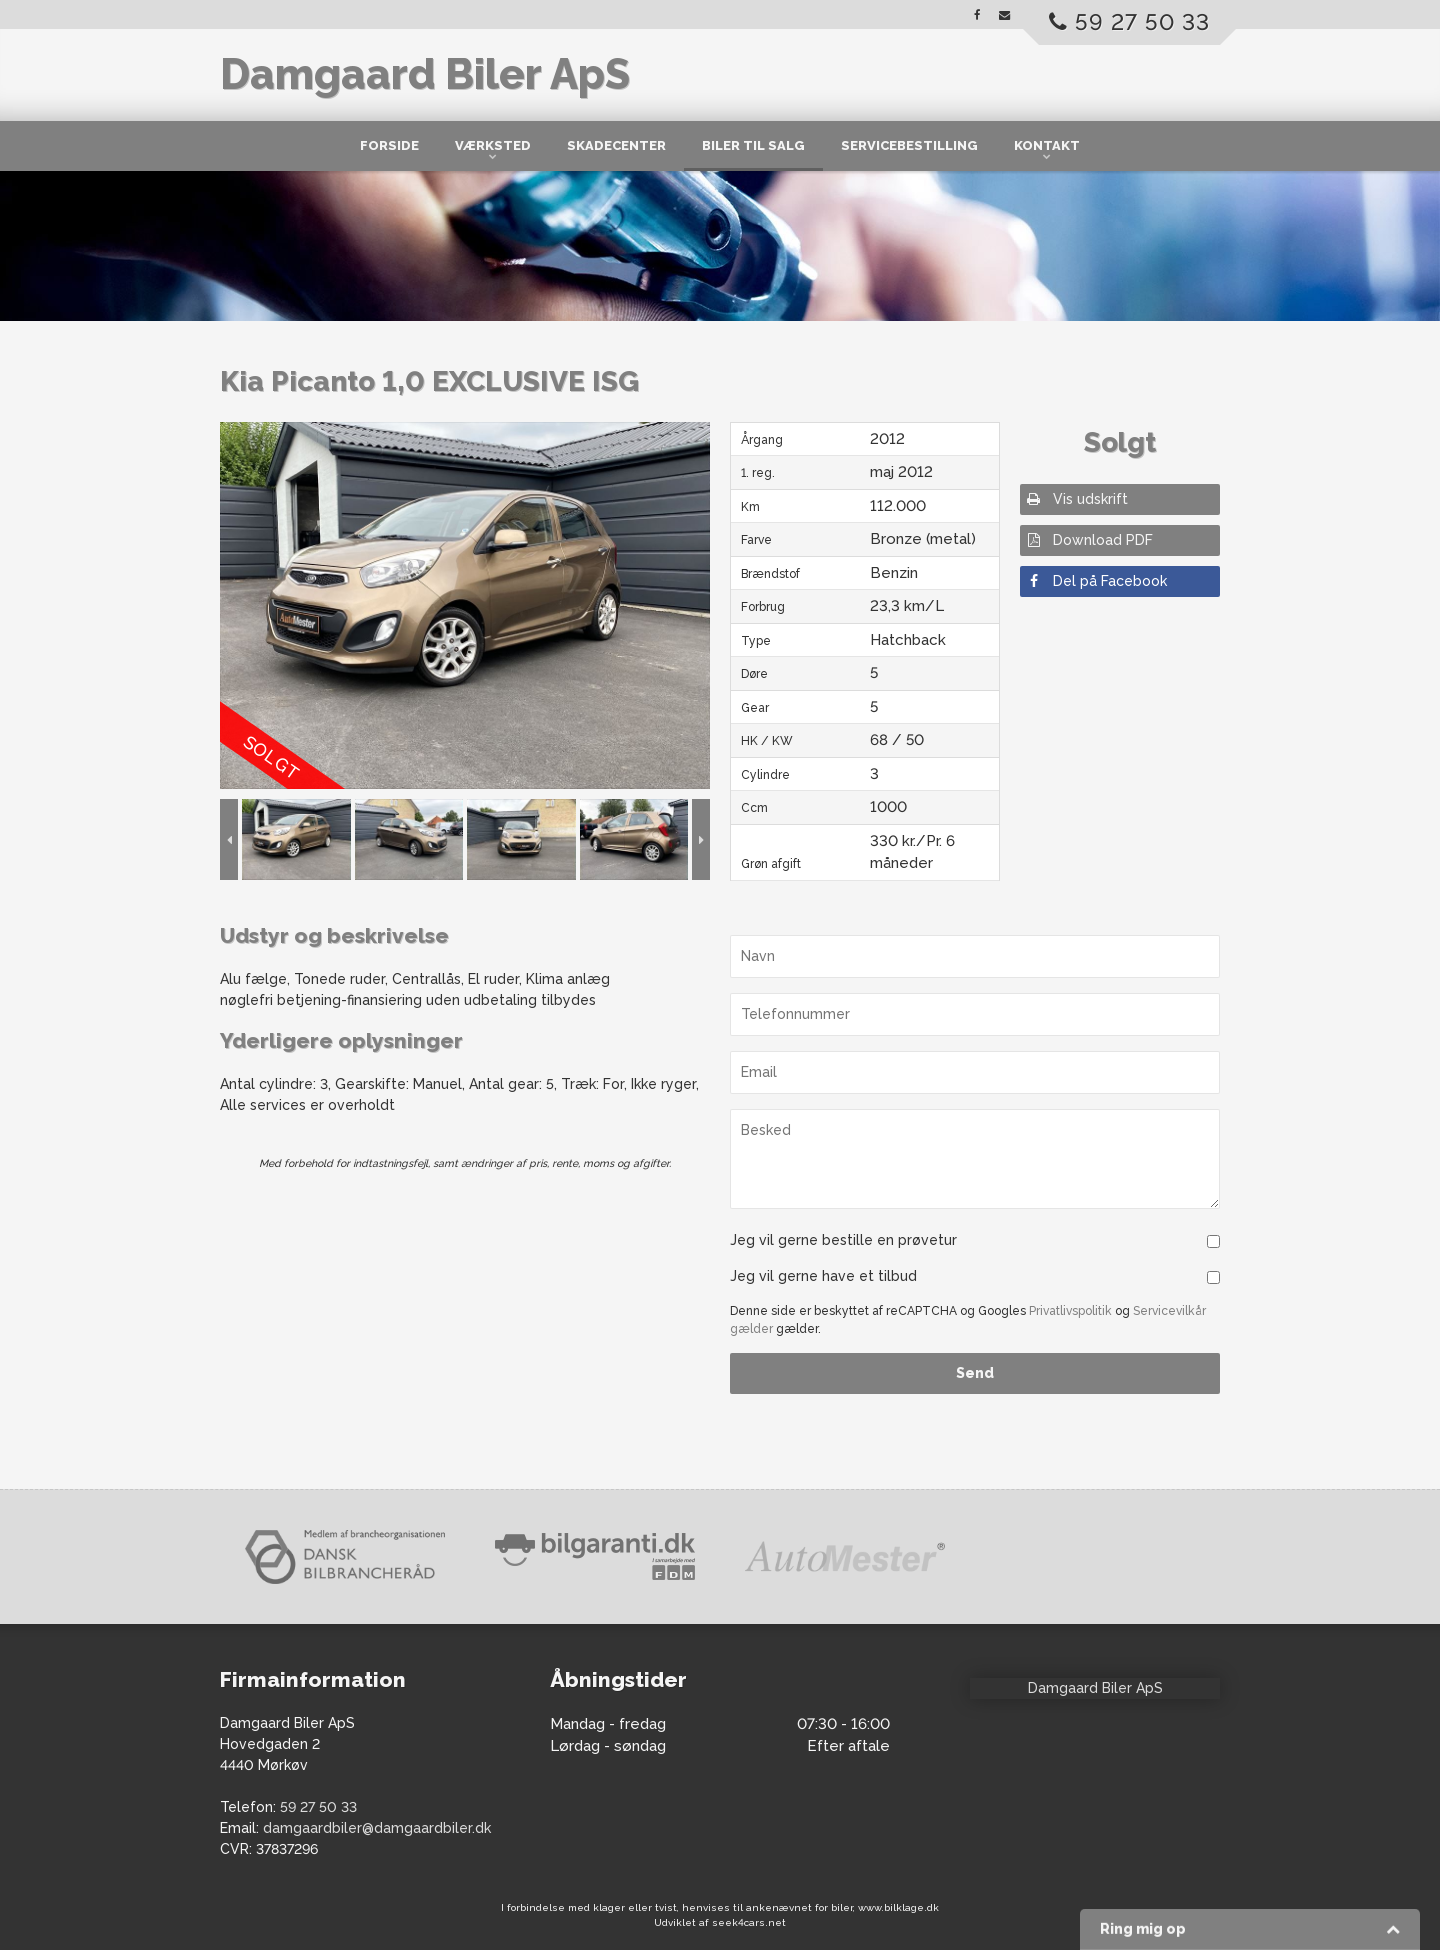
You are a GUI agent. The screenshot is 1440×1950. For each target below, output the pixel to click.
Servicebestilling (909, 145)
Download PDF (1089, 540)
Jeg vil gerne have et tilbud (823, 1276)
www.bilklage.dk (898, 1907)
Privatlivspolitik (1070, 1311)
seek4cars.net (749, 1922)
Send (975, 1373)
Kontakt (1047, 145)
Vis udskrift (1076, 499)
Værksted (493, 145)
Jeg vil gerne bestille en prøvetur (843, 1240)
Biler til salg (753, 145)
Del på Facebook (1096, 581)
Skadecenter (616, 145)
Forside (389, 145)
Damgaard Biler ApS (425, 74)
